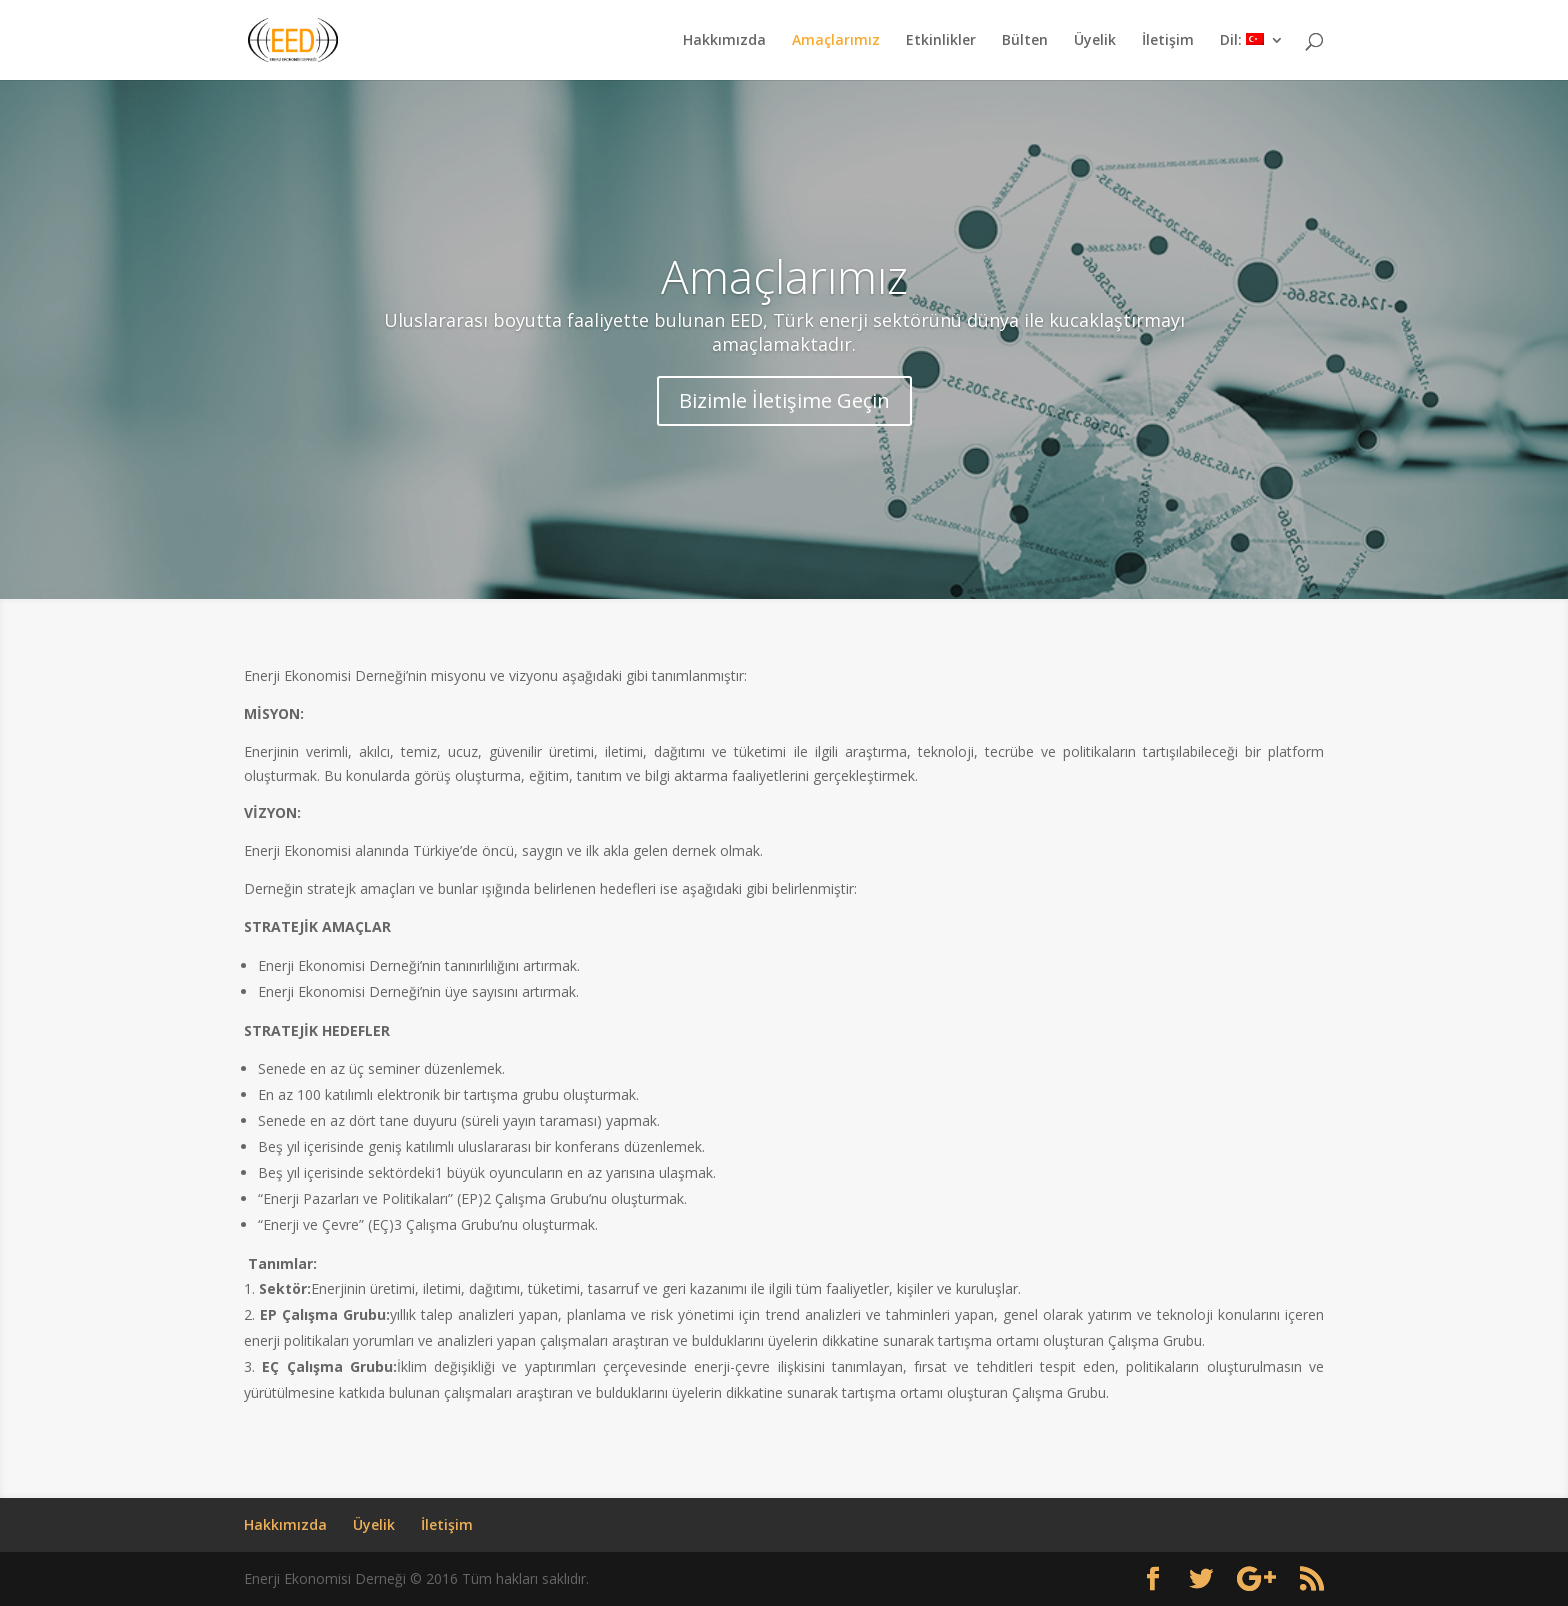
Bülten (1025, 41)
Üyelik (1095, 41)
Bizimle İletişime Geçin (784, 400)
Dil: (1242, 41)
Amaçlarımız (836, 41)
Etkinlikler (941, 41)
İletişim (1168, 41)
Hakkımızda (724, 41)
